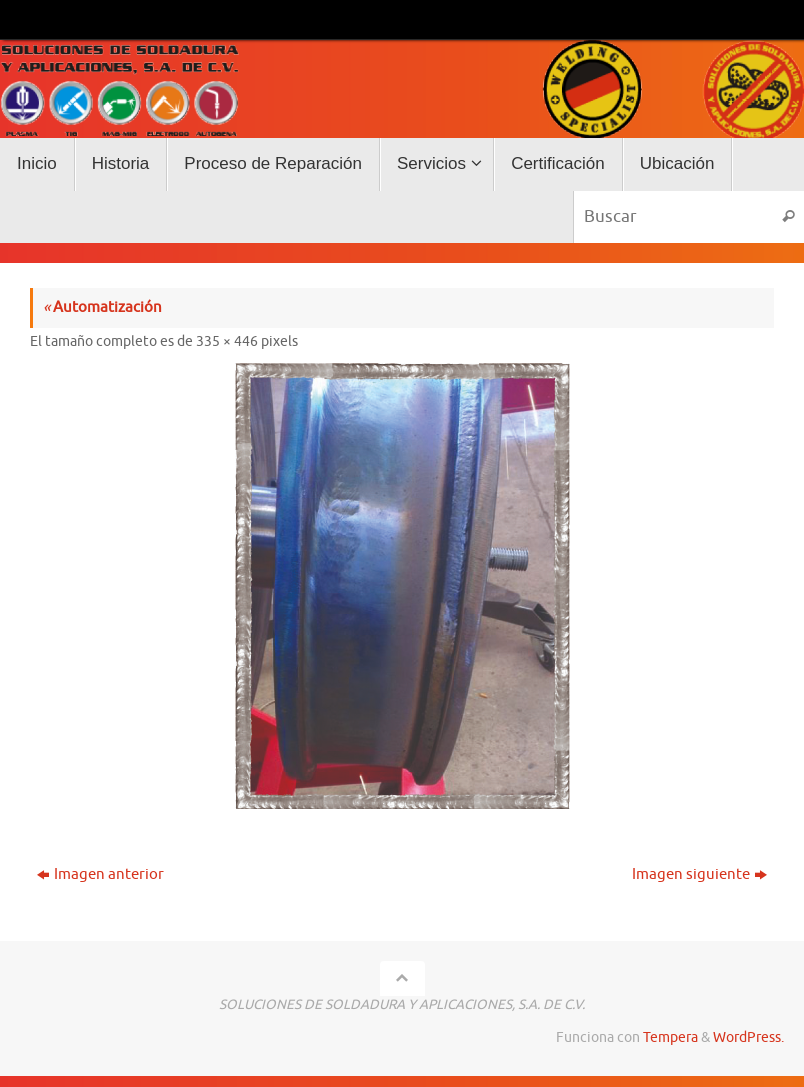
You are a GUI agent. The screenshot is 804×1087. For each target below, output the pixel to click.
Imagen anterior (100, 874)
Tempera (670, 1037)
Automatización (102, 307)
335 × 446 (227, 341)
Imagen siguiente (699, 874)
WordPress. (748, 1037)
